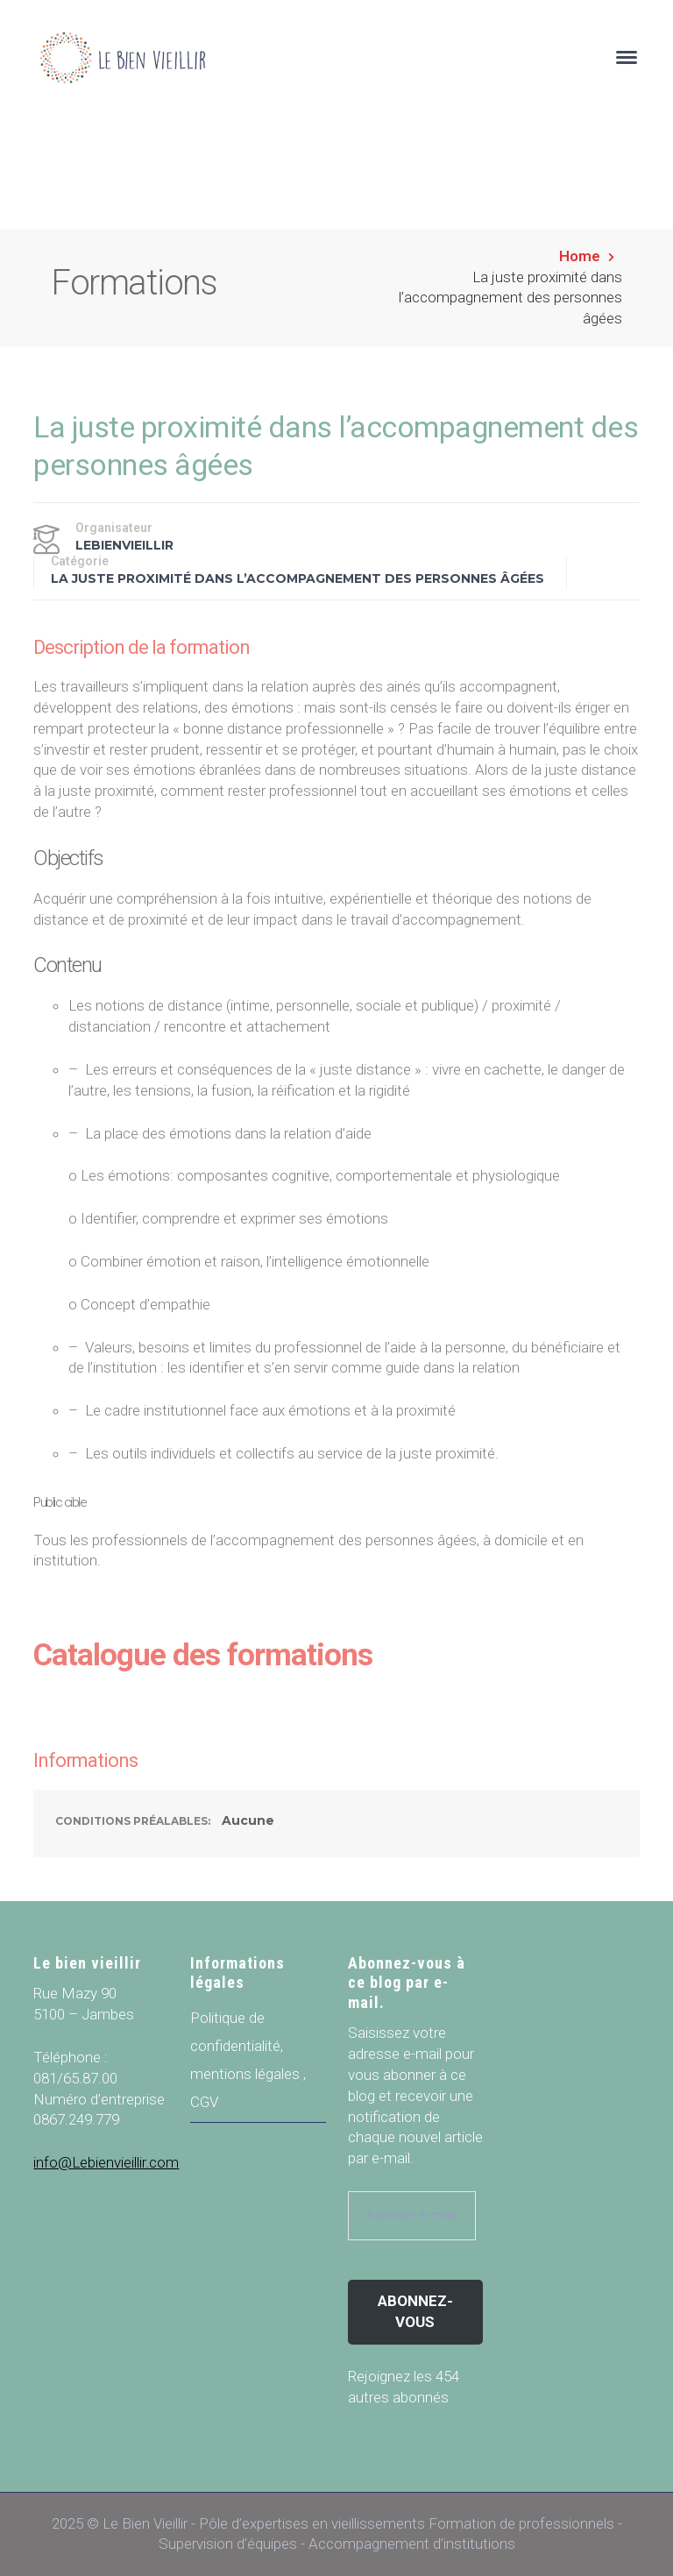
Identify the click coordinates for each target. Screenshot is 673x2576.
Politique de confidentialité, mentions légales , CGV (248, 2060)
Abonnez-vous (415, 2311)
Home (579, 256)
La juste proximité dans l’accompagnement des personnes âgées (297, 578)
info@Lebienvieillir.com (106, 2162)
